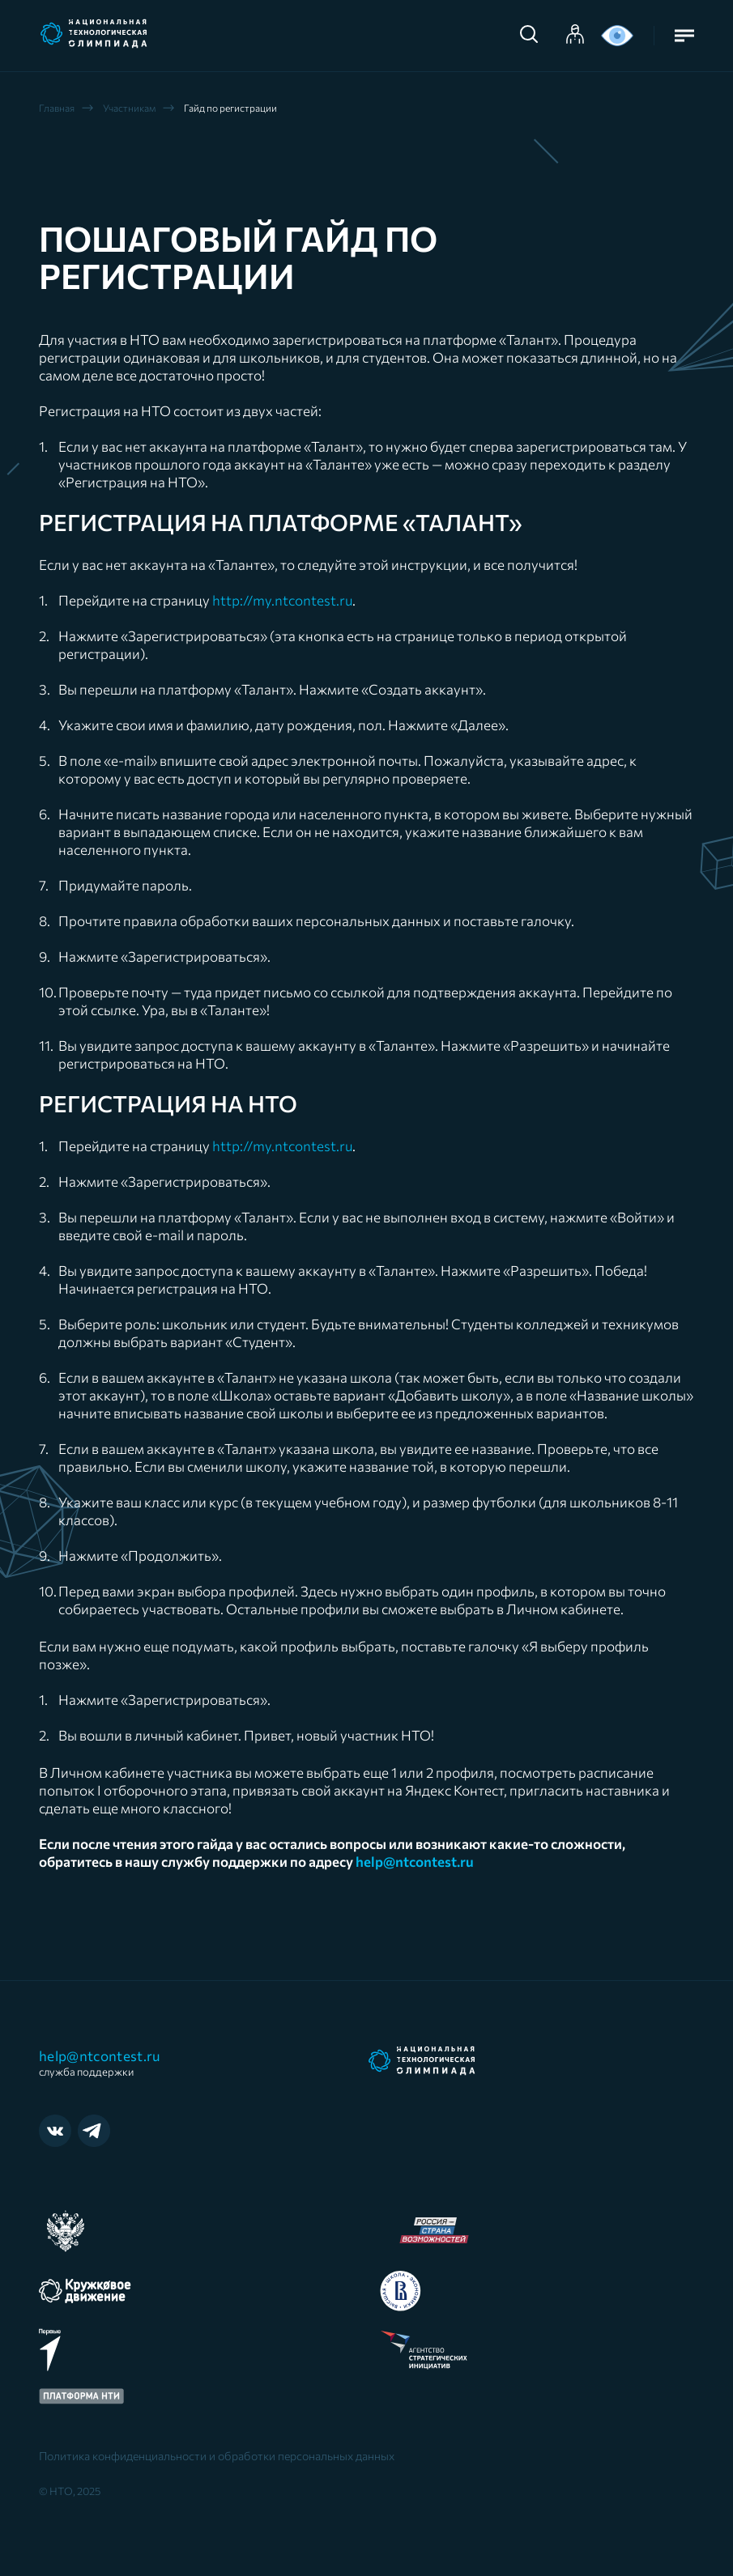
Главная (57, 107)
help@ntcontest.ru (103, 2062)
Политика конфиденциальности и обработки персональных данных (216, 2456)
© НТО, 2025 (69, 2491)
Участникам (129, 107)
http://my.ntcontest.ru (282, 600)
